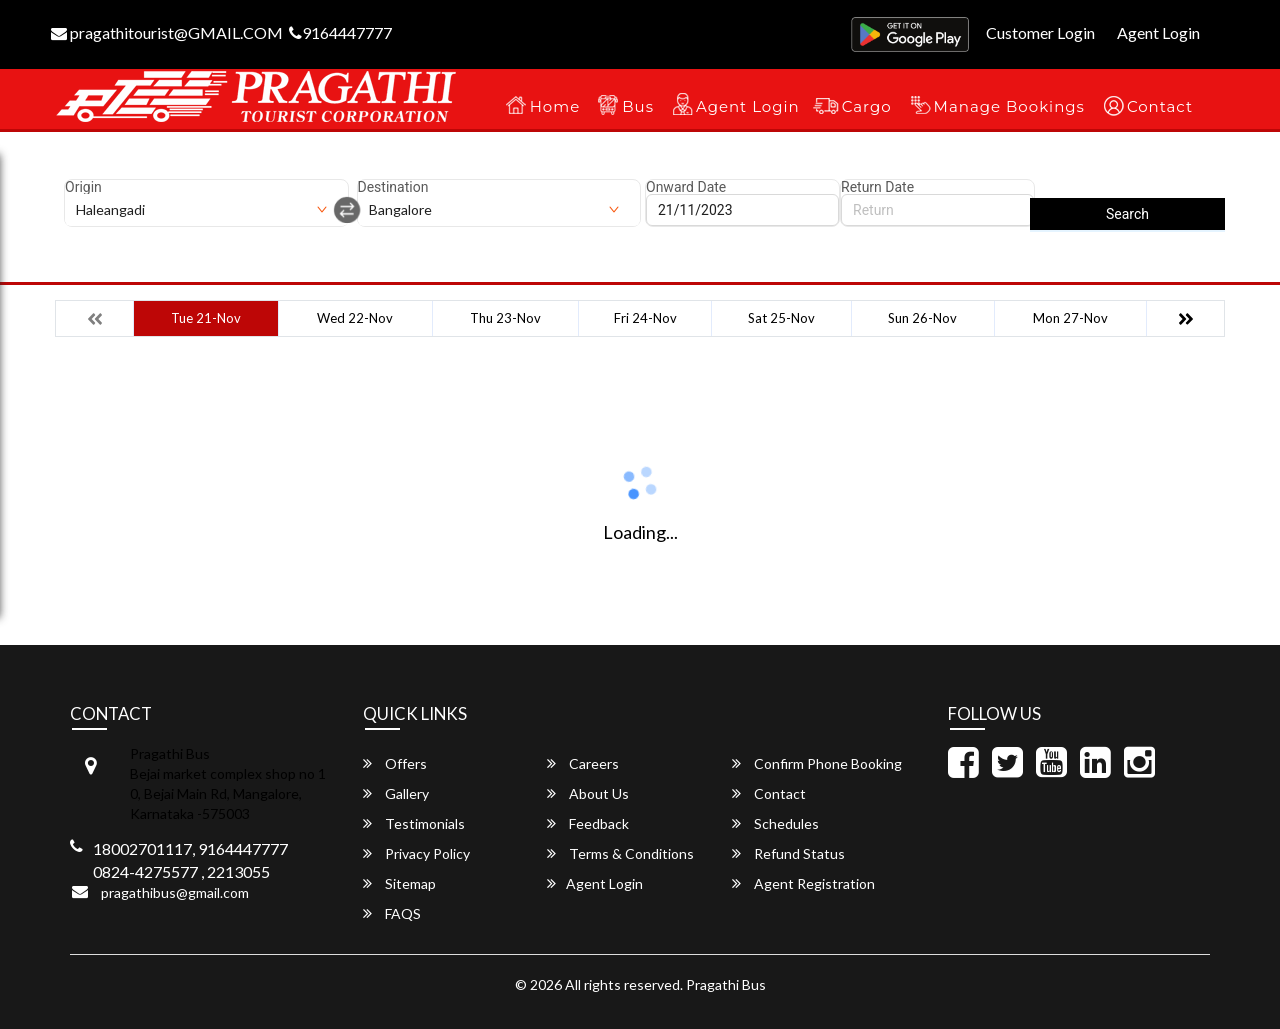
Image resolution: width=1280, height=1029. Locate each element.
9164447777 (340, 32)
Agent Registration (803, 883)
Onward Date (686, 187)
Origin (83, 187)
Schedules (775, 823)
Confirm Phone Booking (817, 763)
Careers (583, 763)
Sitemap (399, 883)
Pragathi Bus (726, 984)
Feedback (588, 823)
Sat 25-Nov (781, 318)
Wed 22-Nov (355, 318)
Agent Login (1158, 32)
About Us (588, 793)
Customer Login (1040, 32)
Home (555, 106)
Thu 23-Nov (505, 318)
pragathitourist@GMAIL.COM (167, 32)
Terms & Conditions (620, 853)
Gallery (396, 793)
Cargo (867, 106)
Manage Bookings (1009, 106)
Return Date (877, 187)
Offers (395, 763)
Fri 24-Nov (645, 318)
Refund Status (788, 853)
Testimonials (414, 823)
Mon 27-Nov (1070, 318)
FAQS (392, 913)
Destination (393, 187)
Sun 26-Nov (922, 318)
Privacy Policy (416, 853)
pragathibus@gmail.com (175, 892)
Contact (1160, 106)
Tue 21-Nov (206, 318)
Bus (638, 106)
